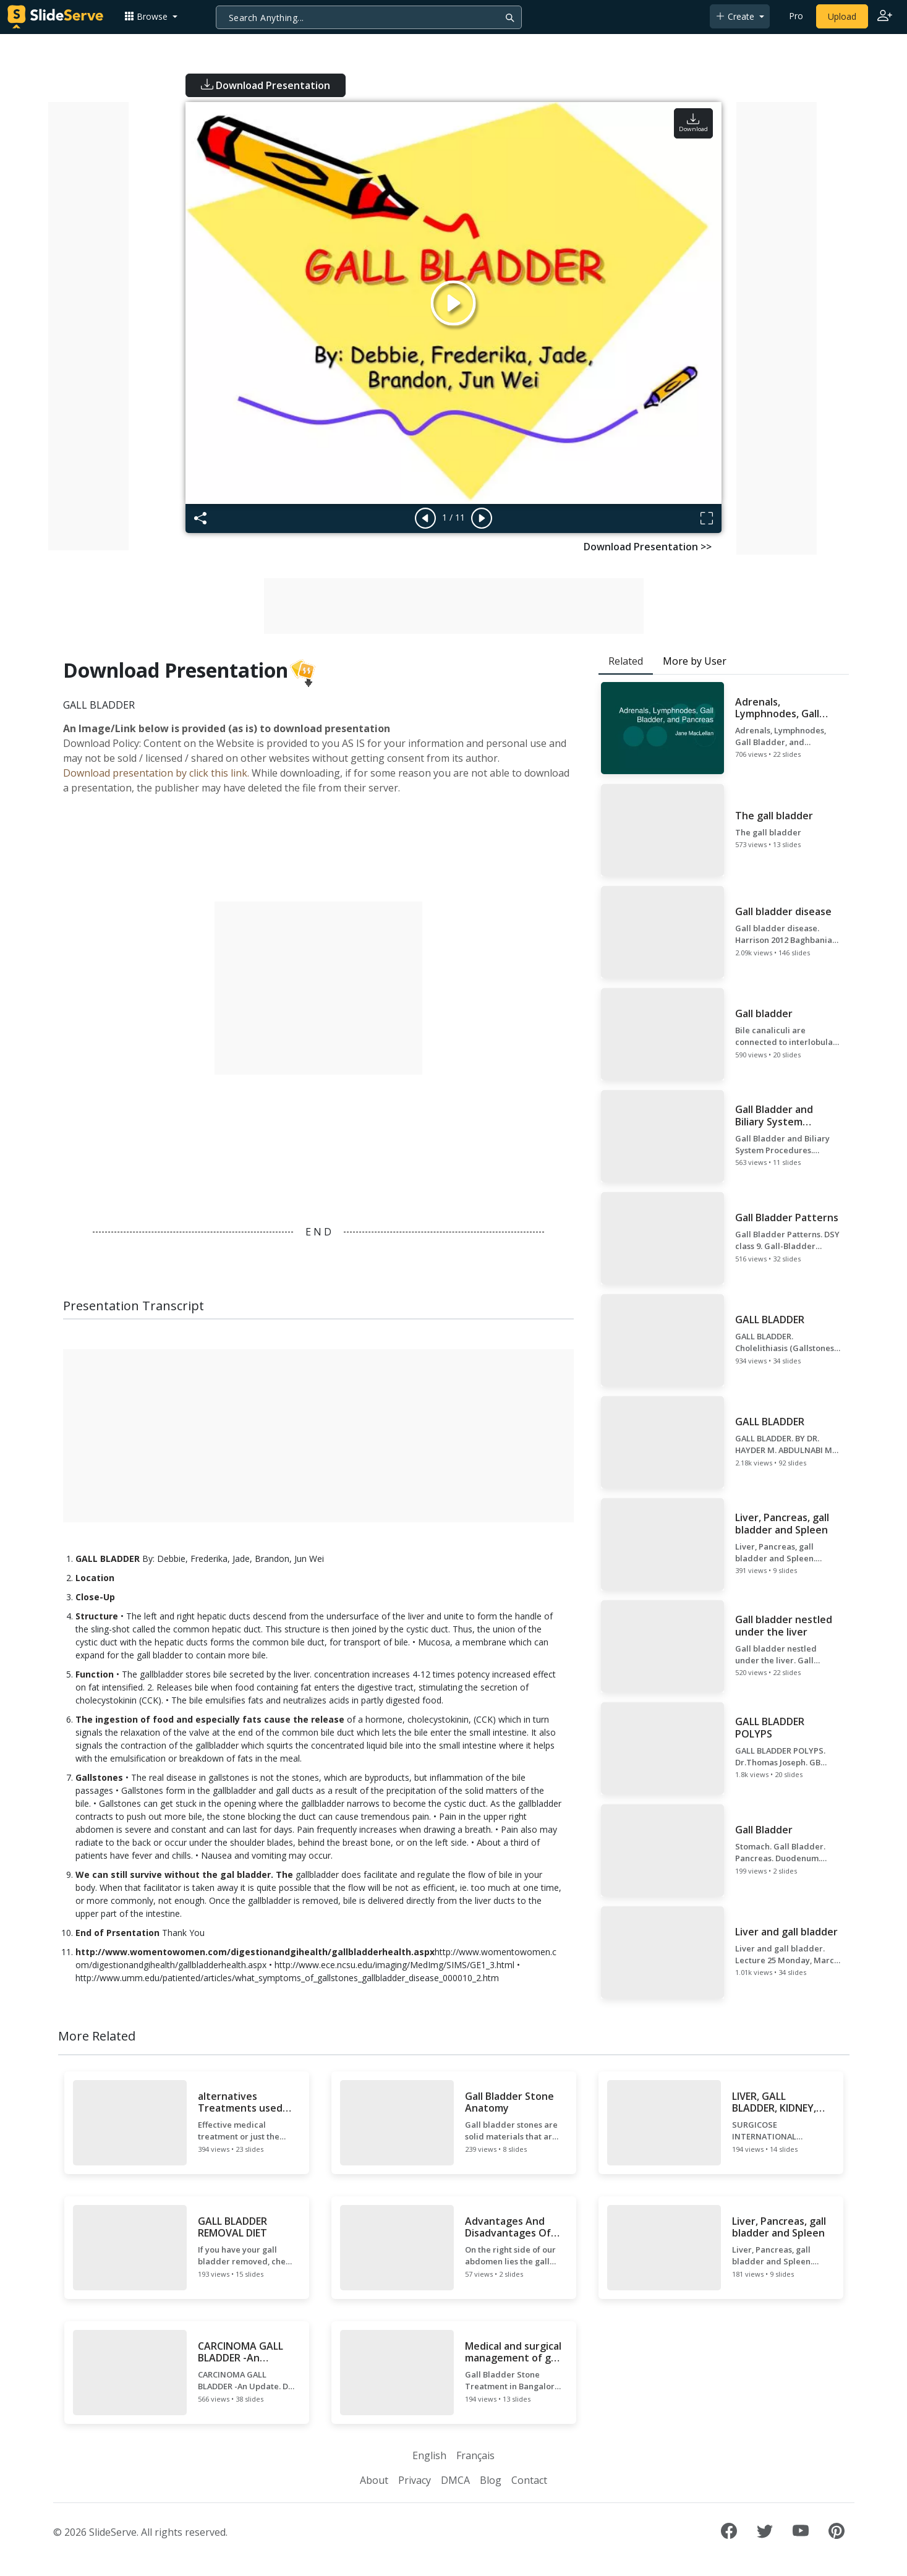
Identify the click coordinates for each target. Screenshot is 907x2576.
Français (475, 2455)
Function (94, 1674)
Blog (490, 2480)
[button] (150, 16)
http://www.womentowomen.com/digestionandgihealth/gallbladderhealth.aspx (255, 1952)
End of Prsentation (117, 1932)
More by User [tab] (694, 661)
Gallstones (99, 1777)
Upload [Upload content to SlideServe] (842, 16)
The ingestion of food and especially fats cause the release (209, 1719)
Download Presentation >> (648, 546)
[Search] (369, 17)
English (429, 2455)
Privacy (414, 2480)
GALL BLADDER (107, 1558)
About (374, 2480)
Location (94, 1578)
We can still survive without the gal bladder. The (184, 1874)
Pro (796, 16)
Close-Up (95, 1597)
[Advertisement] (88, 326)
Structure (96, 1616)
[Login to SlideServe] (885, 17)
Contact (529, 2480)
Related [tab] (625, 661)
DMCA (455, 2480)
